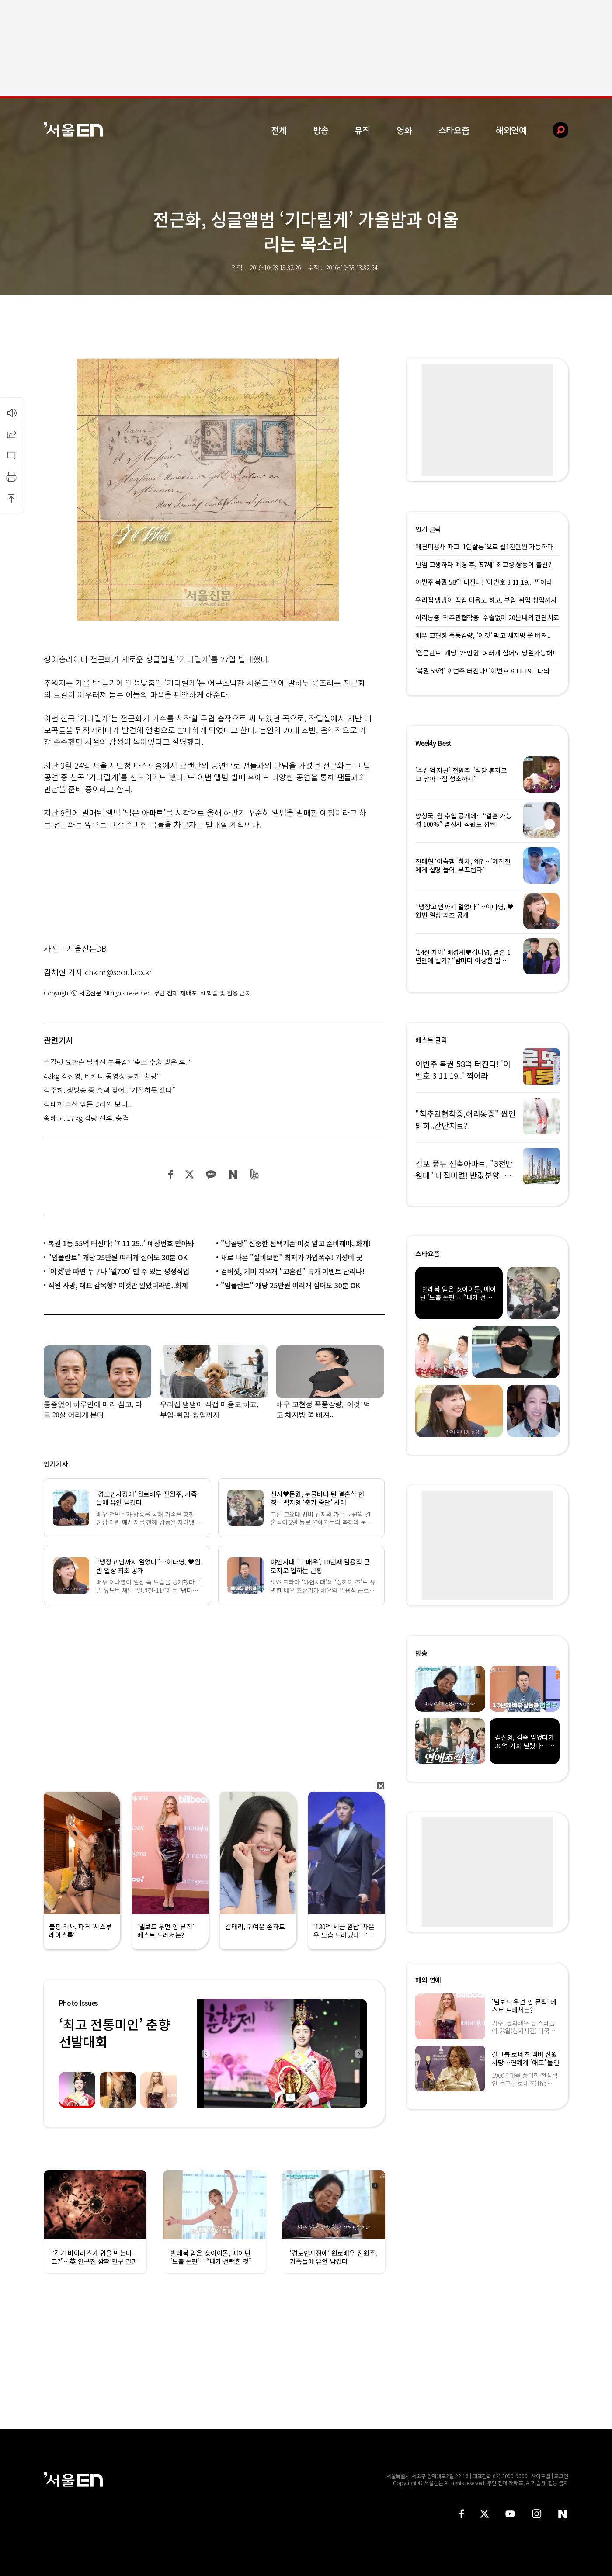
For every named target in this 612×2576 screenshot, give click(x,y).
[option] (282, 2053)
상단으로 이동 (11, 498)
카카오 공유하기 (210, 1174)
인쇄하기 (11, 477)
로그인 (561, 2475)
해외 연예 (428, 1979)
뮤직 (362, 130)
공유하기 (11, 434)
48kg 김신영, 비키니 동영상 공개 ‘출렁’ (101, 1076)
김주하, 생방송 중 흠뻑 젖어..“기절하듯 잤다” (109, 1090)
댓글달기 (11, 455)
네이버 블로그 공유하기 (232, 1174)
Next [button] (358, 2053)
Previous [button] (205, 2053)
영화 (404, 130)
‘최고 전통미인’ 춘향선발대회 (114, 2032)
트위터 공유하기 (189, 1174)
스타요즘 (453, 130)
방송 (321, 130)
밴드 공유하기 (254, 1174)
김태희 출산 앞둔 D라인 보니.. (87, 1104)
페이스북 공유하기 (171, 1174)
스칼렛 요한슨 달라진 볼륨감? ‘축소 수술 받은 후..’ (117, 1062)
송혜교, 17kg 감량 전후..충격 (86, 1118)
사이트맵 (540, 2475)
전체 (279, 130)
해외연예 (511, 130)
